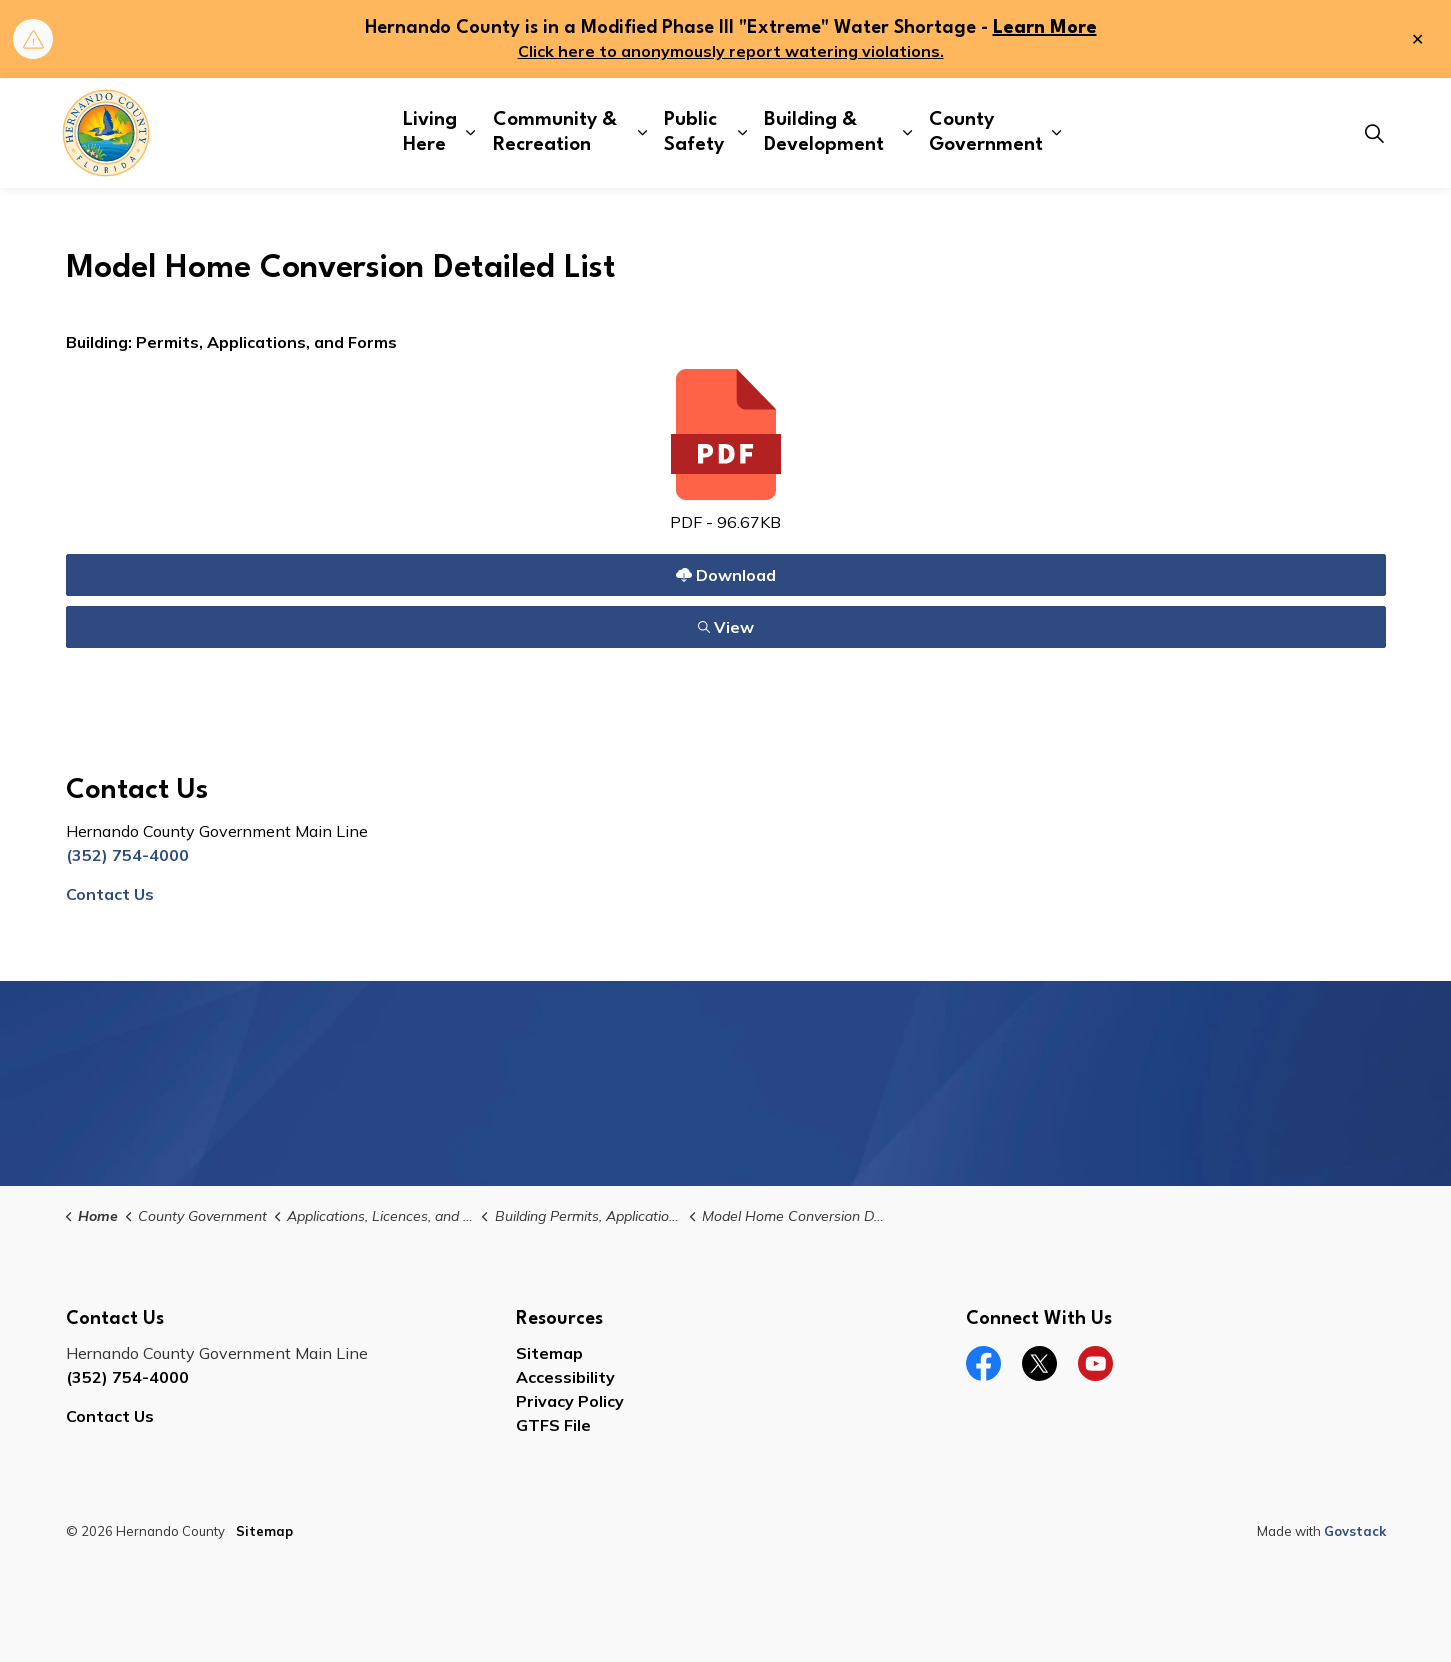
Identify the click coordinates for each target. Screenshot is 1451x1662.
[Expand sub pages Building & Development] (907, 133)
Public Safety (694, 132)
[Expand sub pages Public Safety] (742, 133)
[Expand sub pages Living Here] (470, 133)
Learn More (1045, 28)
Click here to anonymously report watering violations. (731, 51)
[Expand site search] (1375, 133)
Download (725, 574)
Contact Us (110, 894)
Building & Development (824, 132)
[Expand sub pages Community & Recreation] (642, 133)
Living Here (430, 132)
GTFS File (553, 1425)
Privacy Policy (570, 1401)
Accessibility (565, 1377)
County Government (986, 132)
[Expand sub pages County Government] (1056, 133)
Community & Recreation (555, 132)
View (725, 626)
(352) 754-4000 (127, 855)
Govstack (1355, 1531)
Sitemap (549, 1353)
